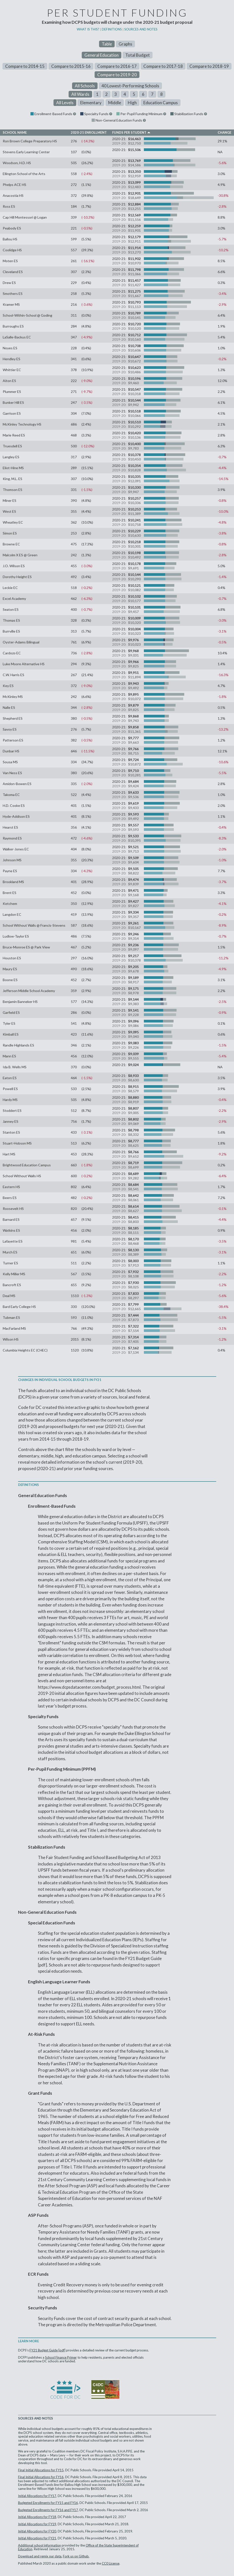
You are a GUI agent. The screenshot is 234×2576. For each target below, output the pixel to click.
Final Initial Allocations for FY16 (41, 2477)
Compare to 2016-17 (117, 66)
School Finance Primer (61, 2357)
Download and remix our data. (40, 2556)
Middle (114, 102)
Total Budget (137, 55)
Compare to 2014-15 (25, 66)
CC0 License (110, 2563)
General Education (101, 55)
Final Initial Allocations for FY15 (41, 2470)
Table (107, 44)
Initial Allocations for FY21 (37, 2538)
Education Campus (160, 102)
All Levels (65, 102)
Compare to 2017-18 (163, 66)
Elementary (91, 102)
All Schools (85, 85)
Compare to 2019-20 (117, 74)
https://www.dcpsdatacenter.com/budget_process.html (89, 1687)
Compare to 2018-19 (209, 66)
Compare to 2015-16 (71, 66)
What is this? (88, 29)
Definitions (112, 29)
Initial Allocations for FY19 (37, 2524)
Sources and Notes (140, 29)
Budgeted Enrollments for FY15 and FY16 (48, 2503)
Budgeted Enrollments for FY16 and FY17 (48, 2510)
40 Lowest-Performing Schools (130, 85)
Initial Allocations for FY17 (37, 2496)
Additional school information (39, 2545)
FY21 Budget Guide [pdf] (47, 2350)
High (132, 102)
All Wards (80, 94)
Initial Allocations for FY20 (37, 2531)
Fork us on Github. (76, 2556)
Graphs (125, 44)
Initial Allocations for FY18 (37, 2517)
